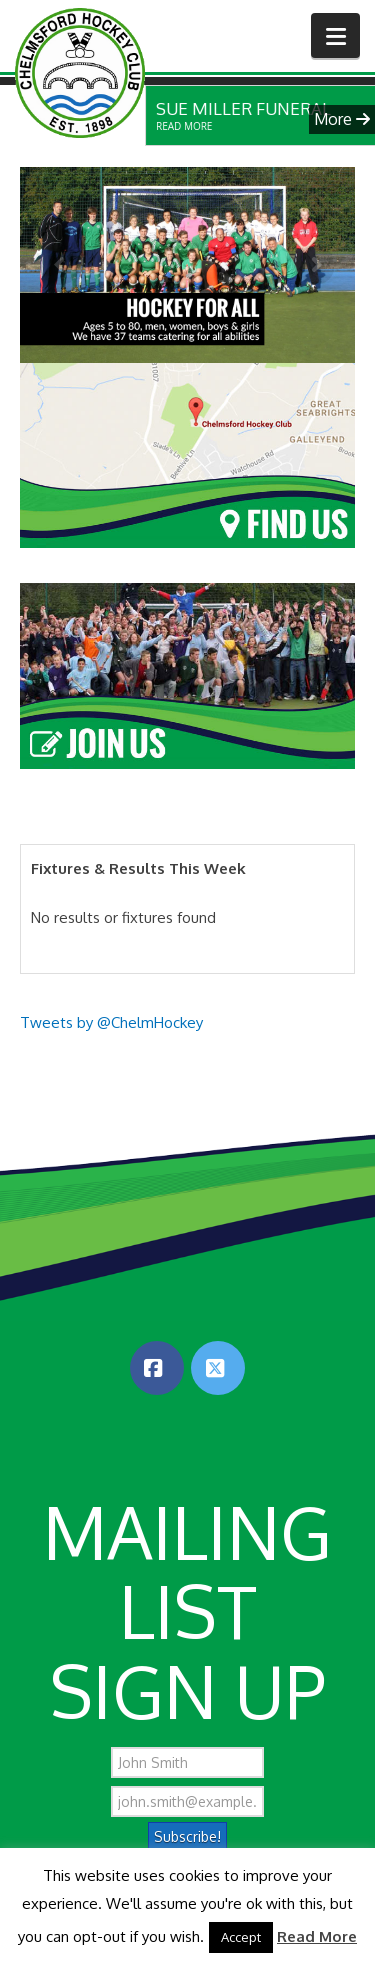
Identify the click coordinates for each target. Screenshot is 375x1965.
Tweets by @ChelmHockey (111, 1022)
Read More (317, 1936)
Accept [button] (241, 1937)
